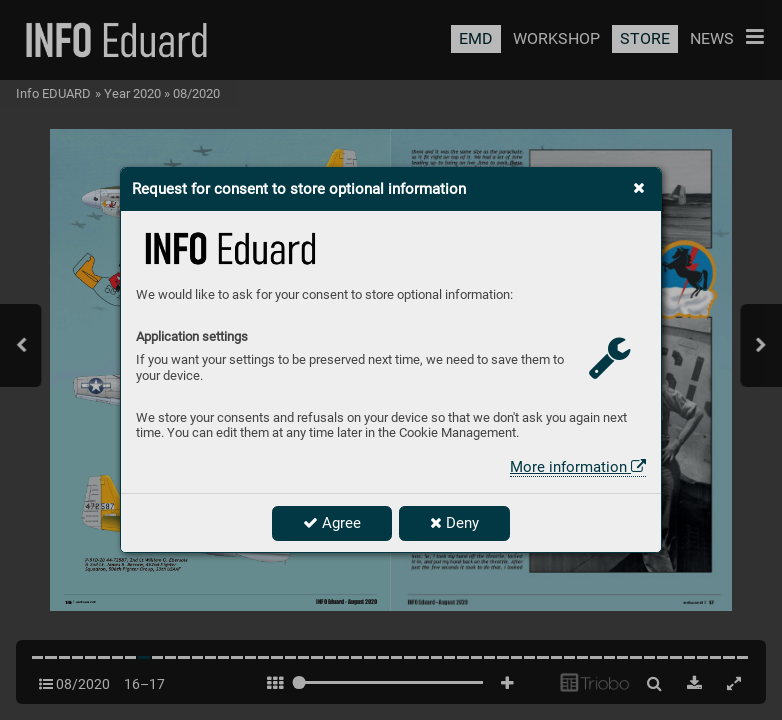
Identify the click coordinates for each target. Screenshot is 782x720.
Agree (332, 523)
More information (578, 467)
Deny (454, 523)
